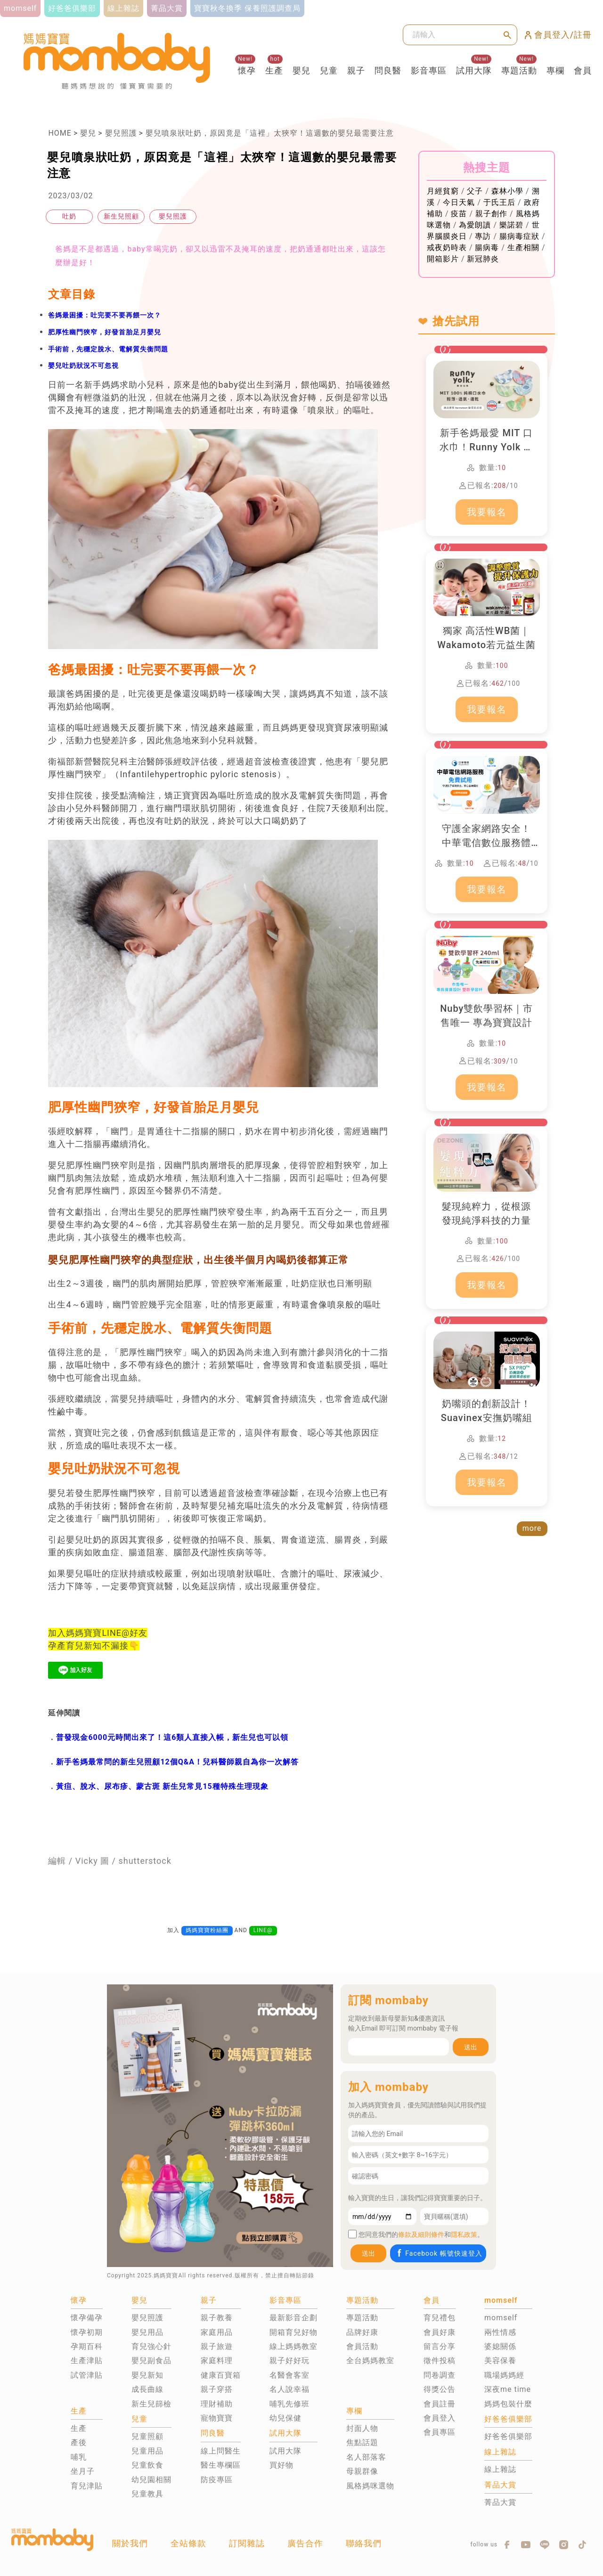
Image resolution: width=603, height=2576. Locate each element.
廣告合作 (305, 2543)
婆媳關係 (500, 2346)
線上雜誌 (500, 2469)
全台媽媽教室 (370, 2360)
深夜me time (507, 2389)
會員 (583, 70)
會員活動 (362, 2346)
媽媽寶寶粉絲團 (207, 1930)
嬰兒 (301, 70)
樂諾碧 (511, 224)
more (532, 1528)
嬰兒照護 (121, 133)
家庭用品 (217, 2332)
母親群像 (362, 2471)
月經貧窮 (443, 191)
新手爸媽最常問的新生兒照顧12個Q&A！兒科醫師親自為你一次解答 (177, 1761)
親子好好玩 (289, 2360)
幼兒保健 (285, 2417)
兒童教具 (147, 2493)
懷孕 (247, 70)
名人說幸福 (289, 2389)
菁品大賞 (500, 2502)
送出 (470, 2047)
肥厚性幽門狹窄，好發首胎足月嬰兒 (104, 332)
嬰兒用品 (147, 2332)
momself (500, 2317)
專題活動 (519, 70)
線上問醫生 (221, 2450)
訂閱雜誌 (247, 2543)
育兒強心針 (151, 2346)
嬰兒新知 (147, 2375)
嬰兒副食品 (151, 2360)
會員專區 (440, 2432)
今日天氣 (459, 202)
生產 (274, 70)
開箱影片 (443, 258)
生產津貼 (87, 2360)
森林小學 (507, 191)
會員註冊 (440, 2403)
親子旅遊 (217, 2346)
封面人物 (362, 2428)
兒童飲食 (147, 2465)
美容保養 (500, 2360)
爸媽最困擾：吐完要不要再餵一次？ (104, 315)
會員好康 (440, 2332)
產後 (79, 2442)
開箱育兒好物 (293, 2332)
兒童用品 (147, 2450)
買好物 (281, 2465)
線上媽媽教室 (293, 2346)
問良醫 (388, 70)
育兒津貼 (87, 2485)
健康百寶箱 (221, 2375)
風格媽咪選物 (370, 2485)
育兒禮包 (440, 2317)
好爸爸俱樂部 (508, 2436)
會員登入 (440, 2417)
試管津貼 (87, 2375)
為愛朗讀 (475, 224)
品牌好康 (362, 2332)
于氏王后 (499, 202)
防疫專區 (217, 2479)
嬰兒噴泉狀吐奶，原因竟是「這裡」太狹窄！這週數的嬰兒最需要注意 (270, 133)
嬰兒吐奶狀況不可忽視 (83, 365)
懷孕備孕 (87, 2317)
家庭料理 (217, 2360)
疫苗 (459, 213)
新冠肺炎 (483, 258)
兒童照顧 (147, 2436)
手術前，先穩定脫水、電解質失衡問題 (108, 349)
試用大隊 (474, 70)
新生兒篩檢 (151, 2403)
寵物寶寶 (217, 2417)
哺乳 (79, 2457)
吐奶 (69, 216)
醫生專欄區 (221, 2465)
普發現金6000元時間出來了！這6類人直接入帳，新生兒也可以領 (172, 1737)
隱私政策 (464, 2234)
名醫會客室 (289, 2375)
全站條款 (188, 2543)
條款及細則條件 (421, 2234)
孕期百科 (87, 2346)
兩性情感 (500, 2332)
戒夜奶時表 (447, 247)
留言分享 (440, 2346)
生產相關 (523, 247)
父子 (475, 191)
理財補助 (217, 2403)
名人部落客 (366, 2457)
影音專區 (429, 70)
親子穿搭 (217, 2389)
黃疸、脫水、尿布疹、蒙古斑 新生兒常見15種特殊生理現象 (162, 1786)
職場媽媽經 (504, 2375)
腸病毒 (487, 247)
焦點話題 (362, 2442)
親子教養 (217, 2317)
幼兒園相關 (151, 2479)
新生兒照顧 (121, 216)
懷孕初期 (87, 2332)
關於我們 (130, 2543)
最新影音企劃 (293, 2317)
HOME (59, 133)
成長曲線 (147, 2389)
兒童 (329, 70)
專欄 (555, 70)
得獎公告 (440, 2389)
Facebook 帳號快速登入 (439, 2253)
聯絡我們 (364, 2543)
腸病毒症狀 (519, 236)
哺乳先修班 (289, 2403)
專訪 (483, 236)
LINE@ (263, 1930)
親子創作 (491, 213)
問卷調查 (440, 2375)
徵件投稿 (440, 2360)
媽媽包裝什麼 (508, 2403)
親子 (356, 70)
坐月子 (83, 2471)
